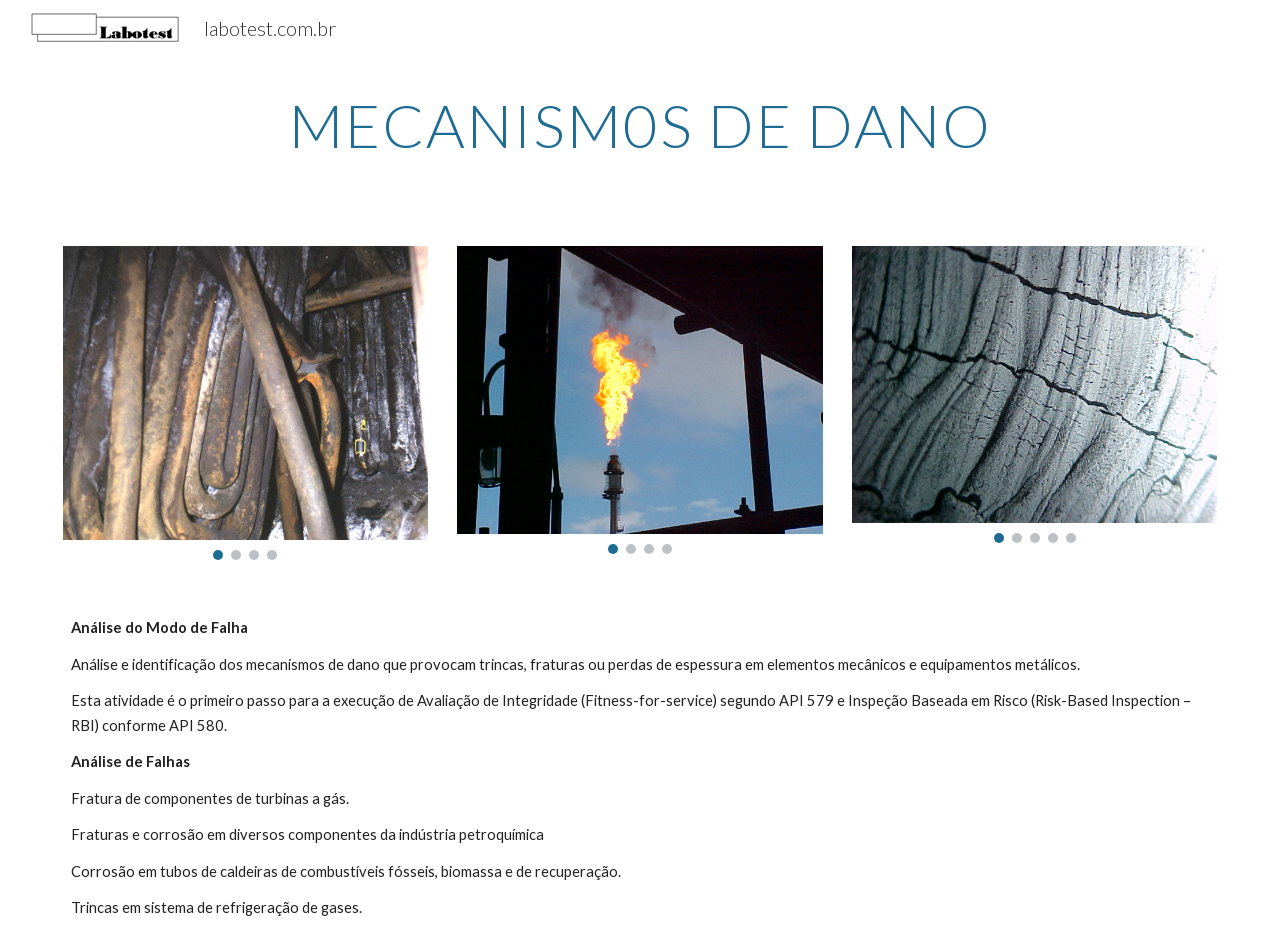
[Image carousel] (245, 403)
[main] (640, 125)
